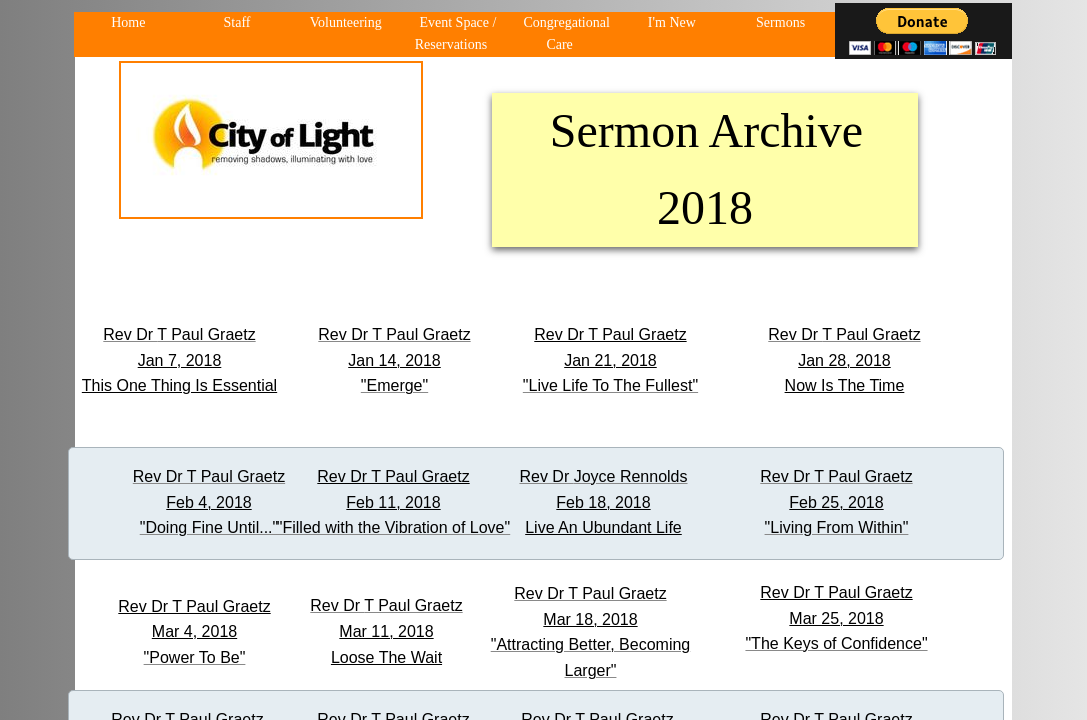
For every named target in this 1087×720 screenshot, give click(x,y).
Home (128, 22)
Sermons (780, 22)
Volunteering (346, 22)
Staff (237, 22)
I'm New (672, 22)
